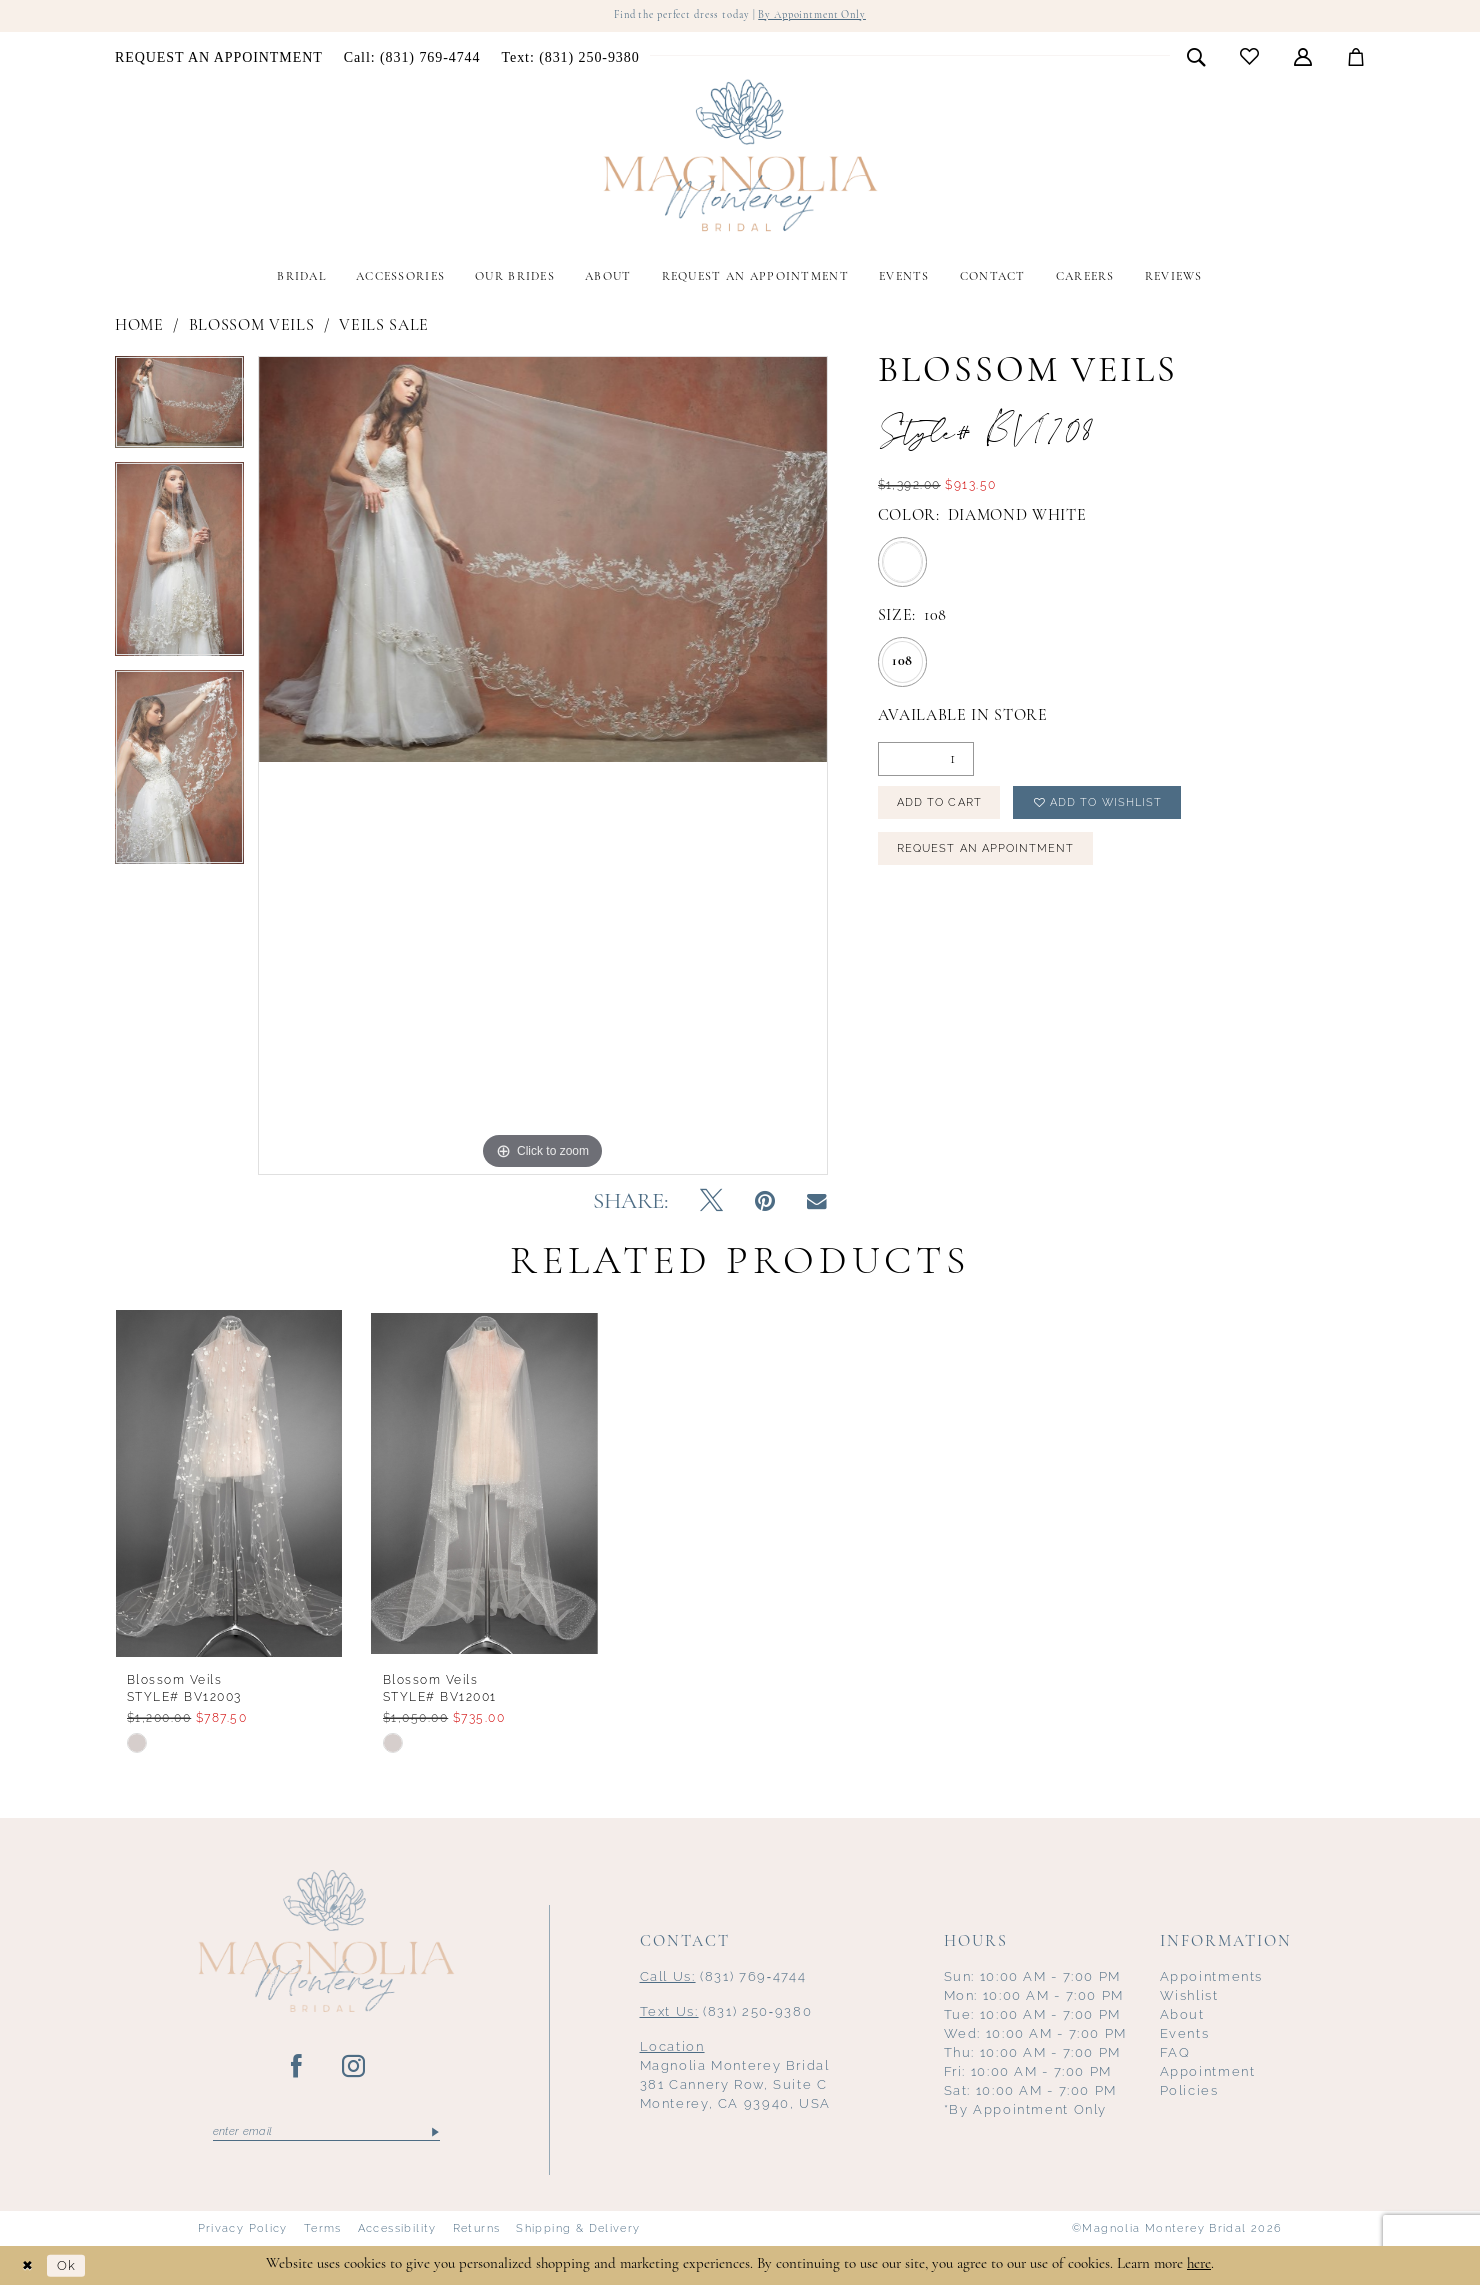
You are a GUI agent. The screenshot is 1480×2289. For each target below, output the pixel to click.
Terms (323, 2233)
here (1199, 2268)
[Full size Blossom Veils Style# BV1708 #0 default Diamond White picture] (543, 766)
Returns (477, 2233)
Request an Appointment (993, 860)
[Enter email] (326, 2135)
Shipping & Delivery (578, 2233)
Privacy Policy (243, 2233)
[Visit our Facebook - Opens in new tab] (297, 2069)
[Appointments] (219, 59)
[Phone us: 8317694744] (412, 59)
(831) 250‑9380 (726, 2013)
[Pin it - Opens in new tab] (765, 1204)
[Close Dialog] (30, 2269)
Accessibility (397, 2233)
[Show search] (1196, 58)
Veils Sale (384, 327)
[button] (1303, 58)
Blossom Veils (252, 327)
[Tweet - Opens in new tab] (711, 1204)
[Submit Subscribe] (433, 2135)
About (1182, 2016)
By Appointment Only (824, 17)
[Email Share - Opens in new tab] (817, 1203)
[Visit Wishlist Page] (1250, 58)
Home (139, 327)
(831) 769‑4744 (723, 1978)
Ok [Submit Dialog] (74, 2269)
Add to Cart (946, 808)
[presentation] (228, 1484)
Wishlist (1189, 1997)
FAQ (1175, 2054)
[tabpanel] (179, 410)
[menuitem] (219, 59)
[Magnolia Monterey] (740, 158)
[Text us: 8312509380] (570, 59)
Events (1185, 2035)
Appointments (1212, 1978)
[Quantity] (926, 761)
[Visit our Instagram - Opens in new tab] (354, 2069)
